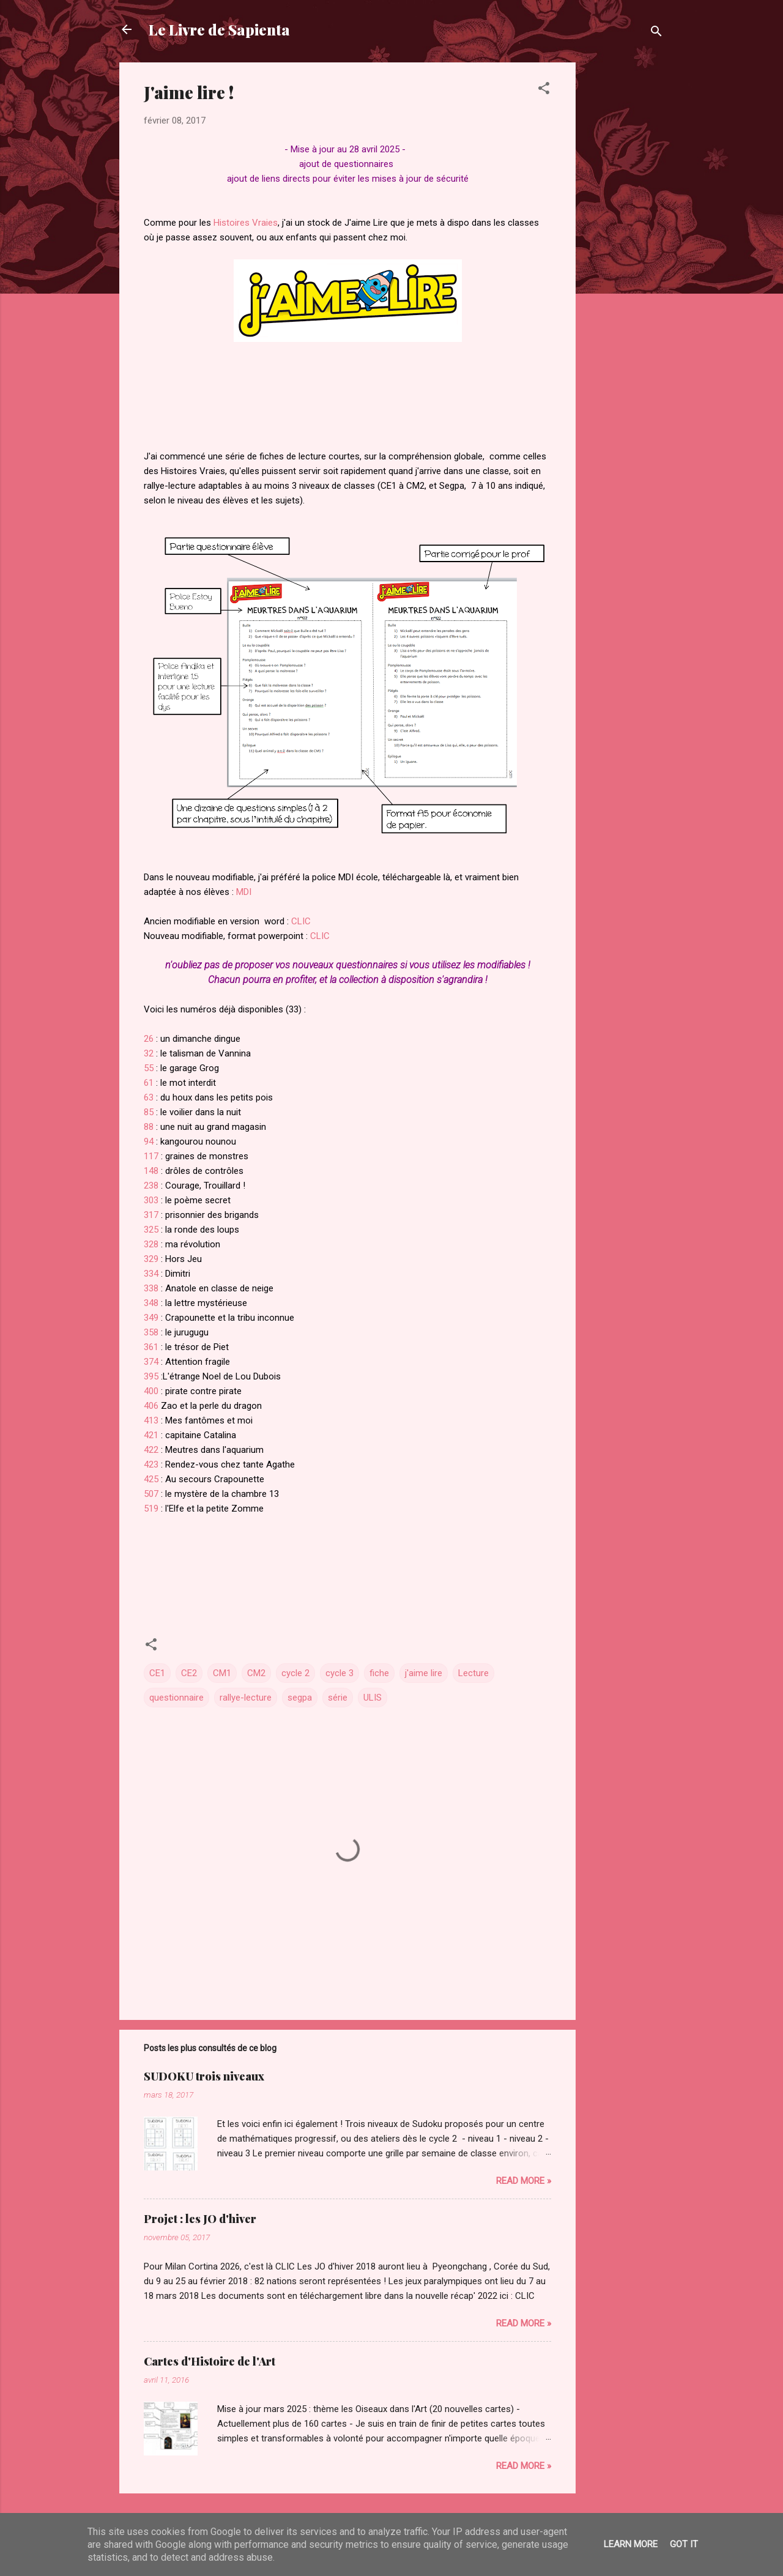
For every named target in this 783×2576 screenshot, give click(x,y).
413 (151, 1420)
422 (152, 1449)
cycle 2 (295, 1673)
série (337, 1697)
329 (151, 1258)
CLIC (301, 921)
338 (151, 1288)
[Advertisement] (624, 245)
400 (151, 1391)
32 (149, 1053)
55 (149, 1068)
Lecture (473, 1673)
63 (149, 1097)
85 (149, 1112)
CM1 (222, 1673)
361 (151, 1347)
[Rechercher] (656, 33)
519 (151, 1508)
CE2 (189, 1673)
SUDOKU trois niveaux (204, 2076)
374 (151, 1361)
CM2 (256, 1673)
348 (152, 1302)
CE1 (157, 1673)
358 (151, 1332)
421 (151, 1435)
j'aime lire (423, 1673)
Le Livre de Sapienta (219, 29)
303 (151, 1200)
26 (149, 1038)
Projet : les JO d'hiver (200, 2218)
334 (151, 1273)
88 (149, 1126)
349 (151, 1317)
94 (149, 1141)
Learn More (631, 2544)
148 (152, 1170)
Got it (684, 2544)
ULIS (372, 1697)
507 (151, 1493)
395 (151, 1376)
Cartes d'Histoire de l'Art (209, 2361)
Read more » (523, 2180)
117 (151, 1156)
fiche (379, 1673)
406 (151, 1405)
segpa (300, 1697)
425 (152, 1479)
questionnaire (176, 1697)
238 (151, 1185)
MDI (243, 891)
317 (151, 1214)
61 (149, 1082)
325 (151, 1229)
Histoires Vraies (245, 222)
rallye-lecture (246, 1697)
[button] (543, 90)
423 (151, 1464)
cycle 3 (339, 1673)
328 (151, 1244)
